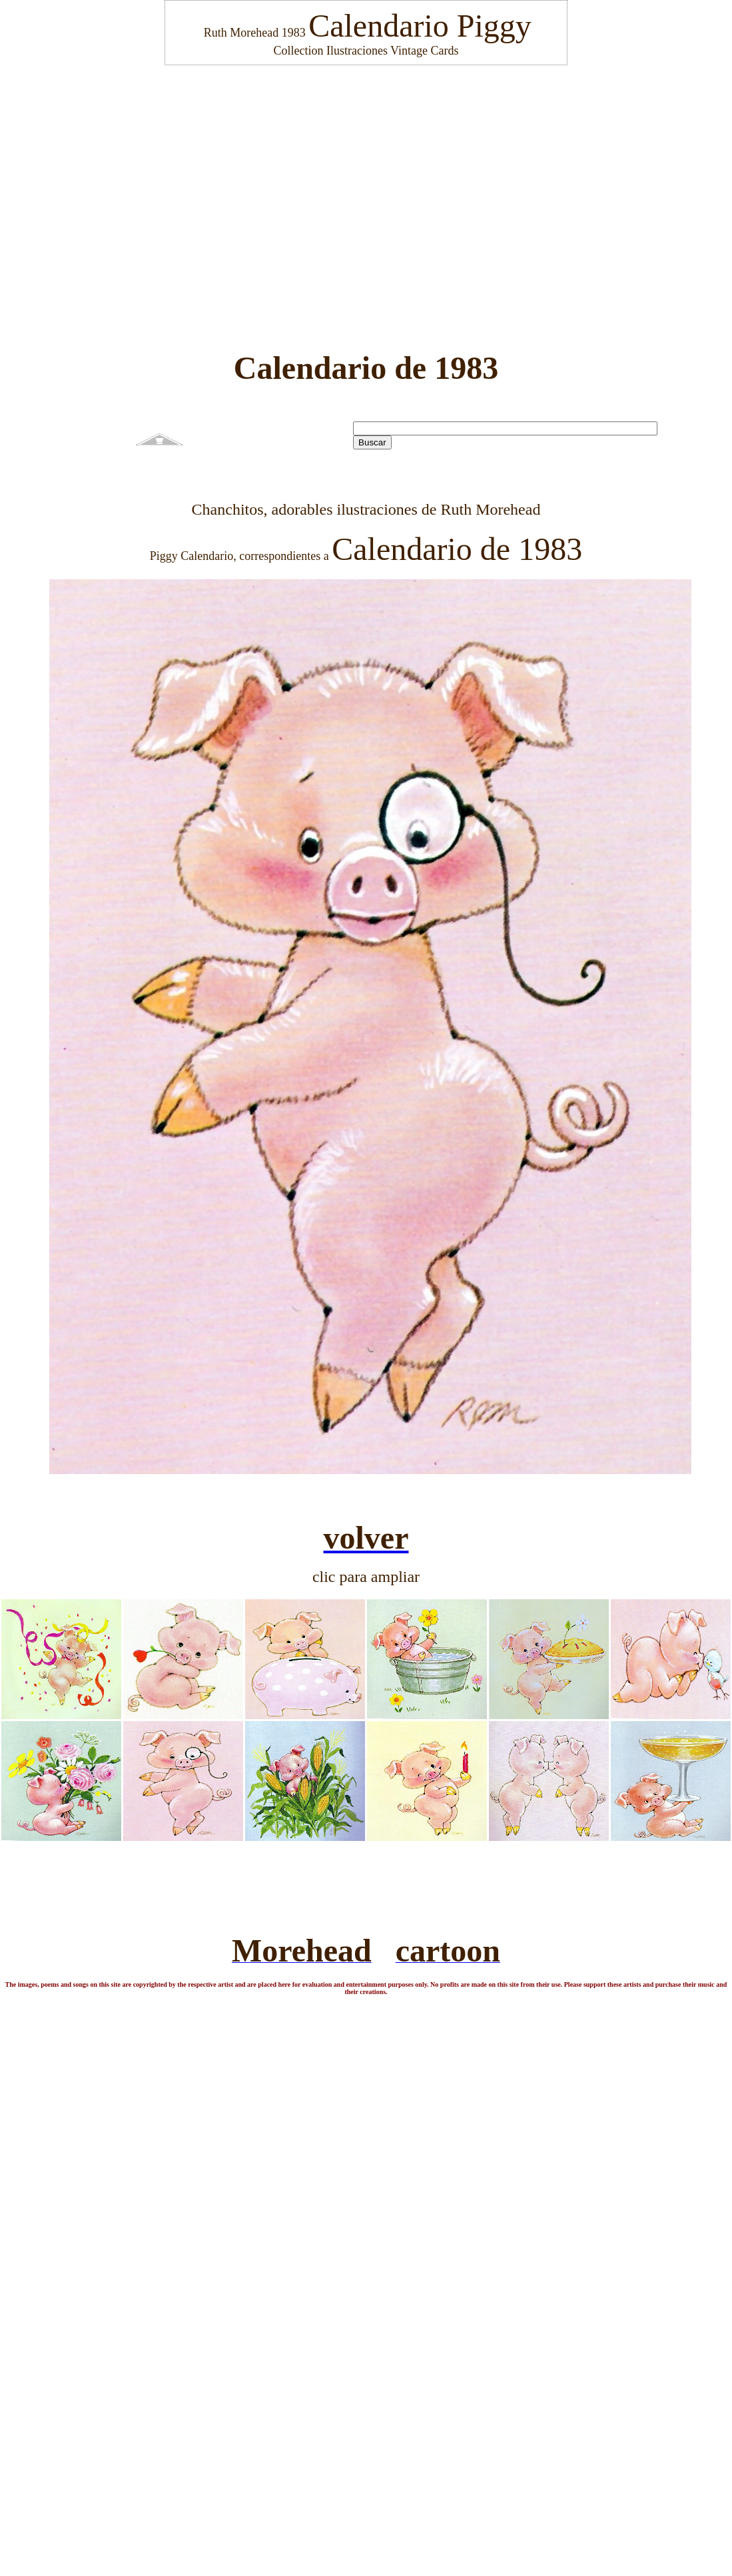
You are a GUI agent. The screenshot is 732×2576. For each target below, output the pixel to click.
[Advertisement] (361, 199)
